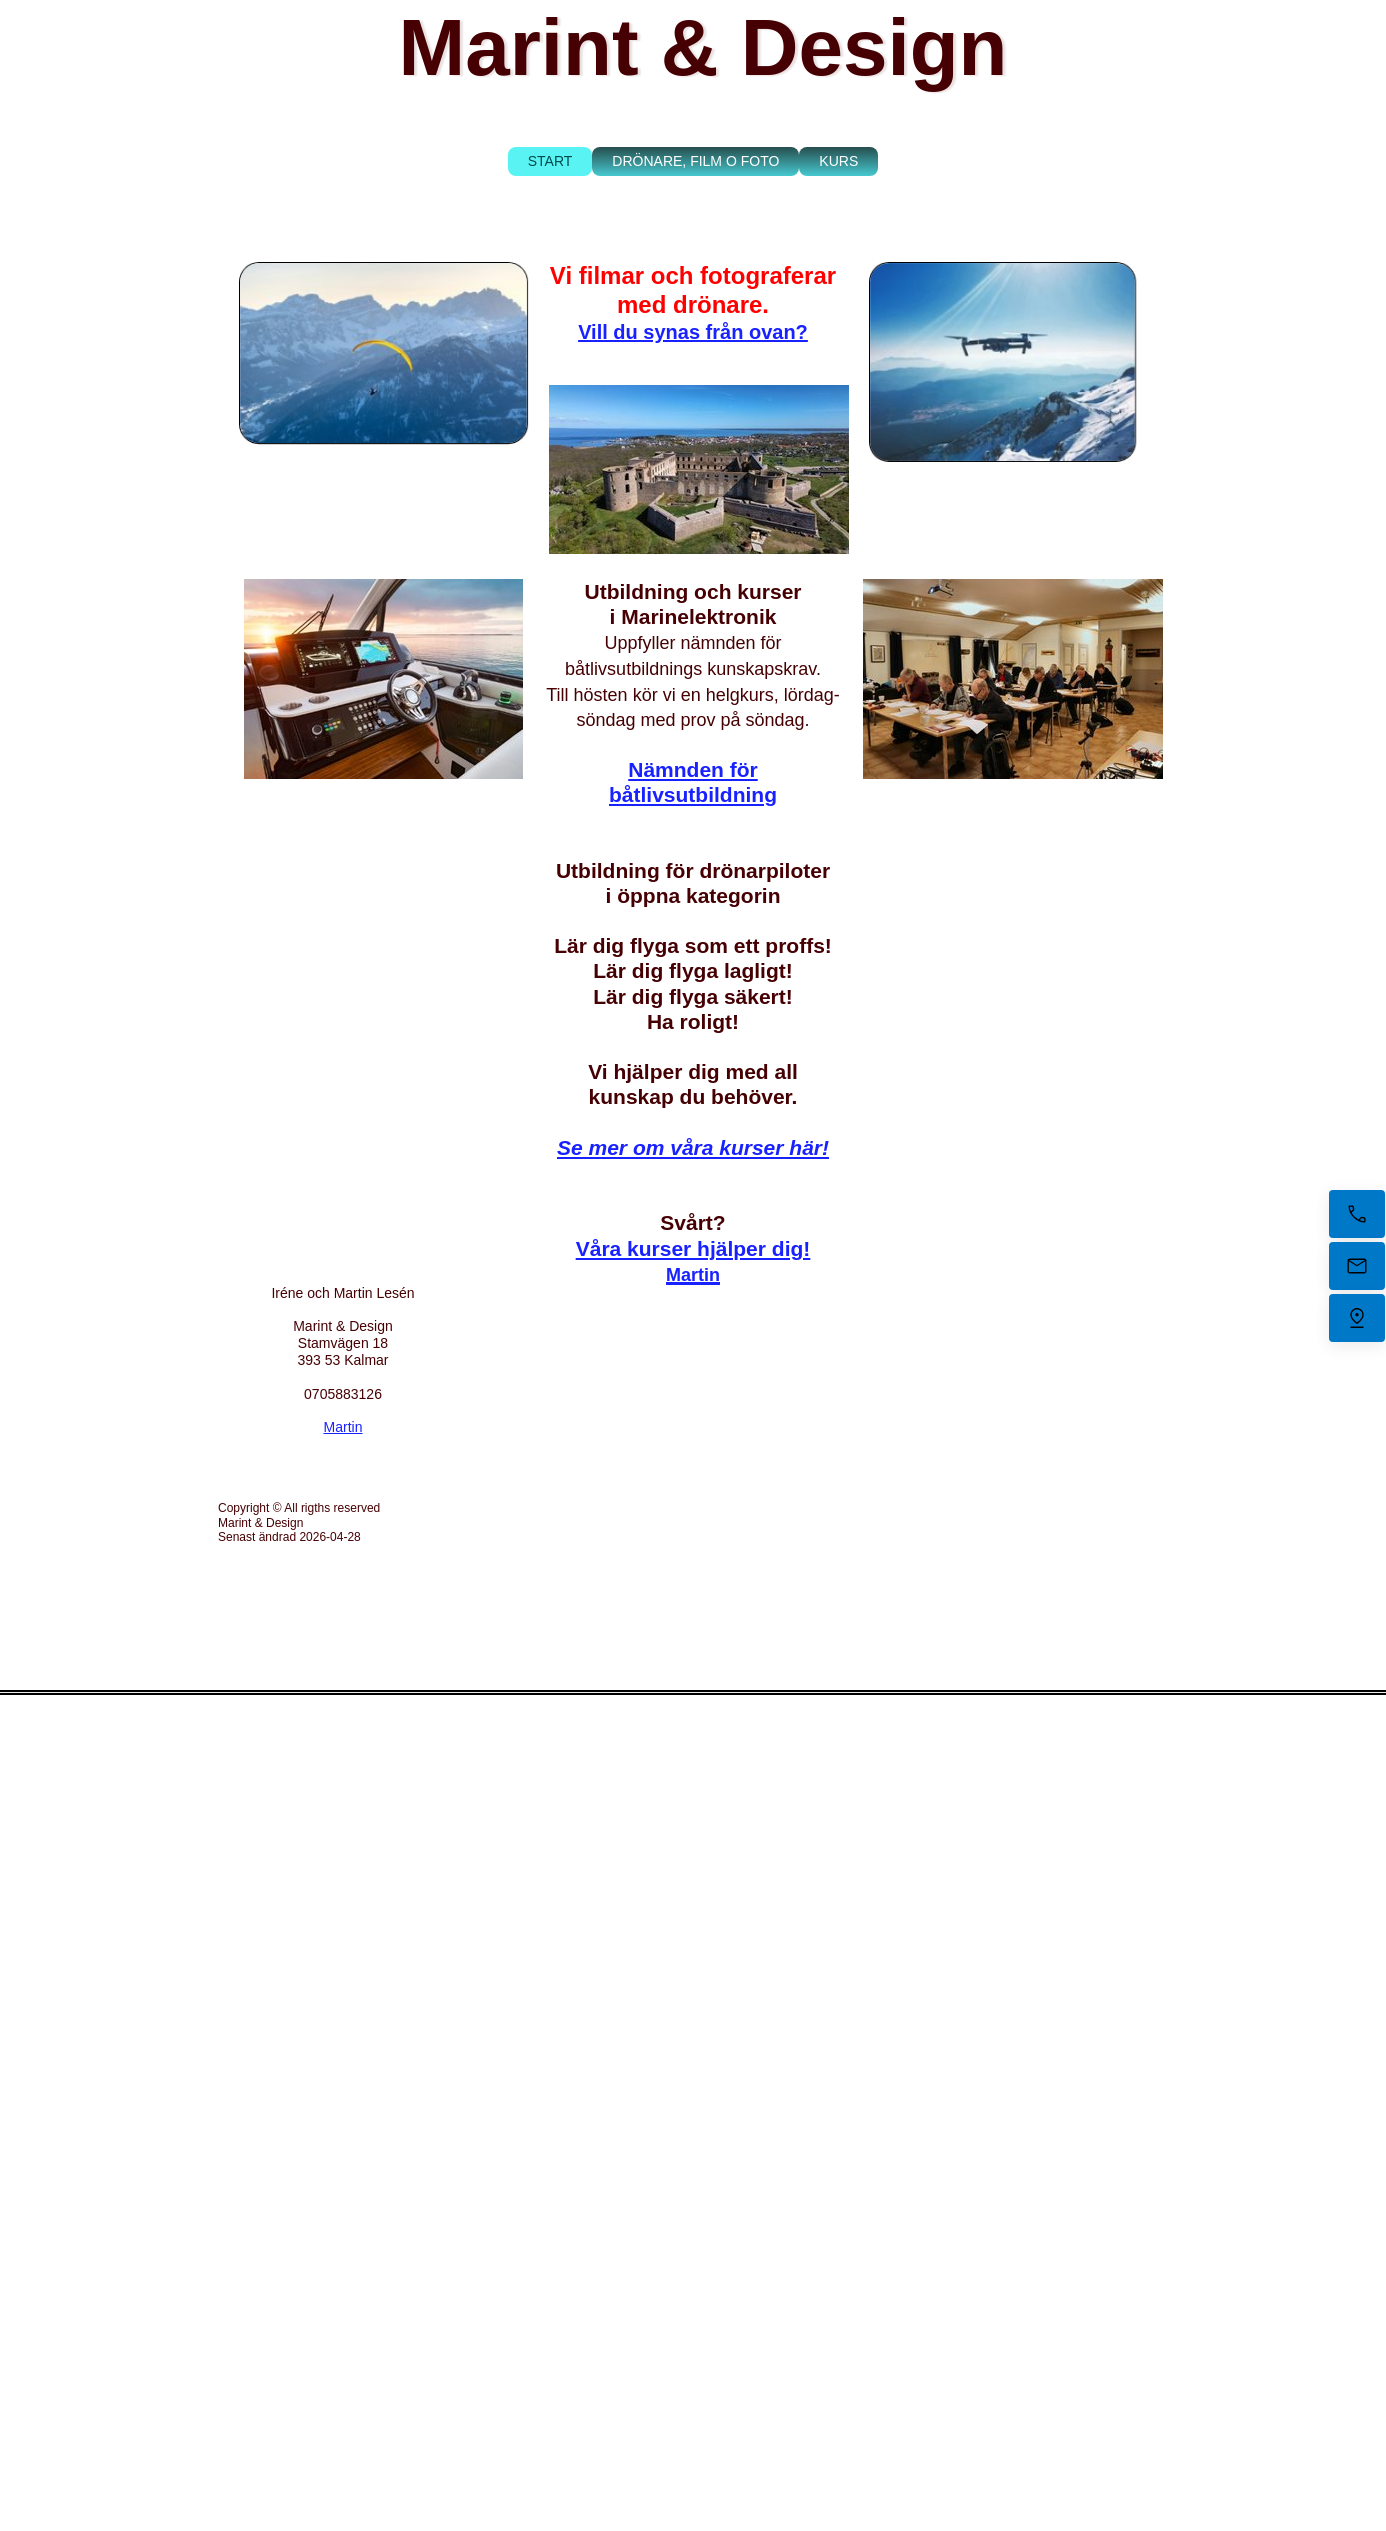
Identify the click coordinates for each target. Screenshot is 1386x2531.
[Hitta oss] (1357, 1318)
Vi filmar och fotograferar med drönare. (693, 290)
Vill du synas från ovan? (693, 332)
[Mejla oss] (1357, 1266)
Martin (343, 1427)
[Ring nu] (1357, 1214)
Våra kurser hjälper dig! (693, 1248)
